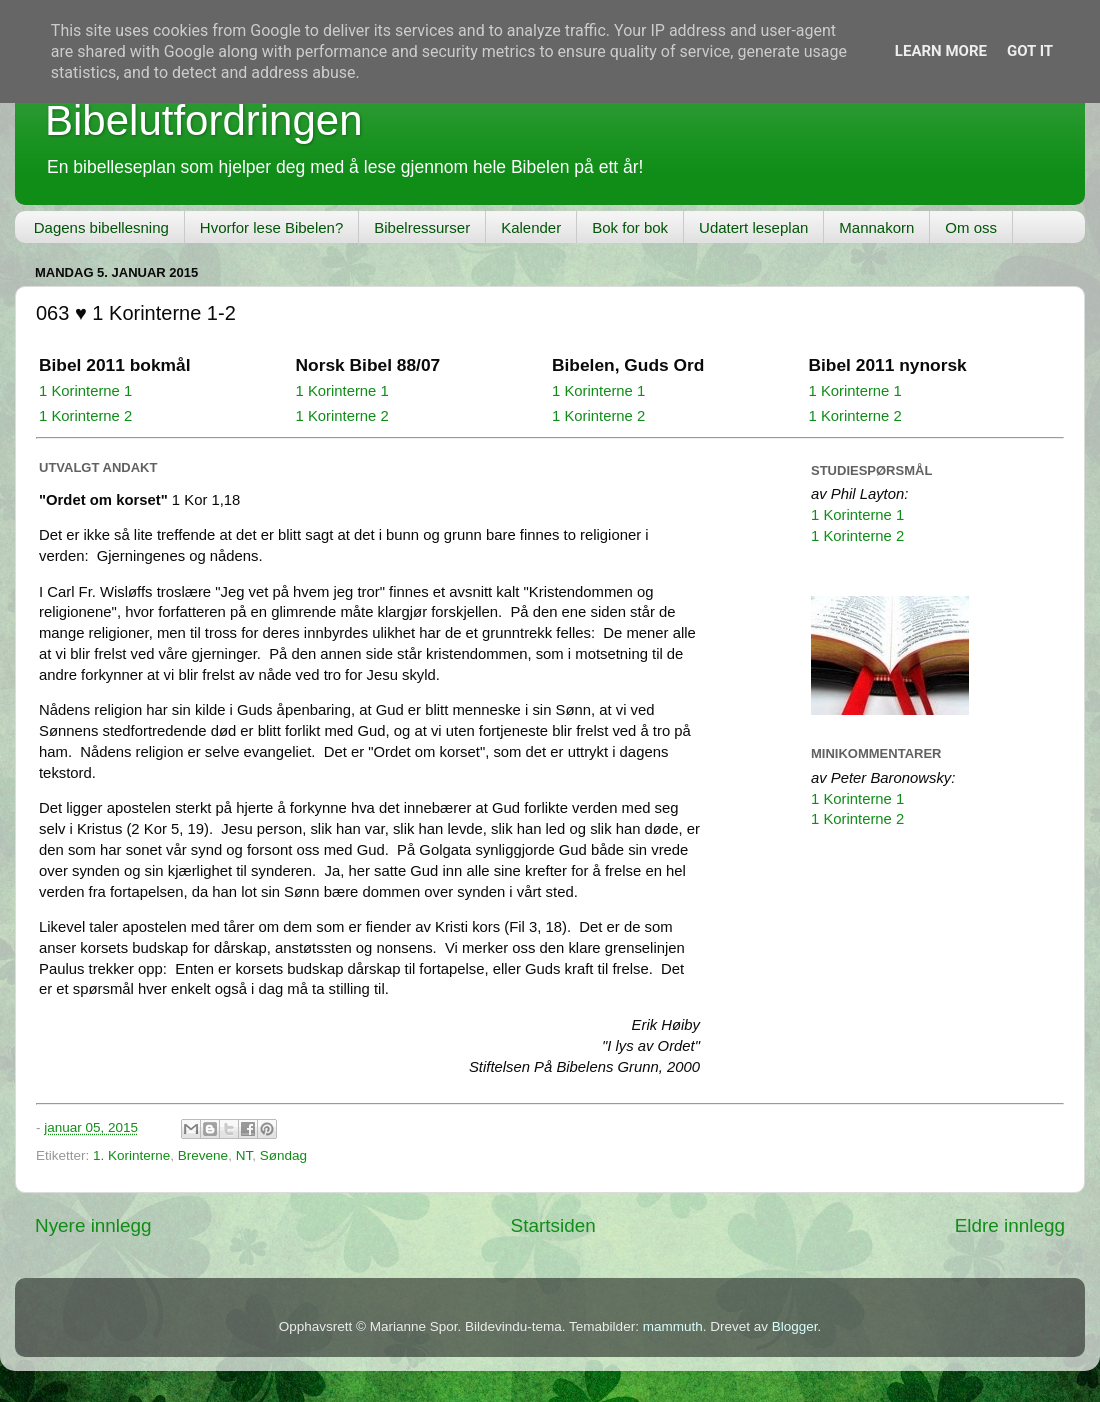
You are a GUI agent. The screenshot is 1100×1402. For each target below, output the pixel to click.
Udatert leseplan (753, 227)
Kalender (531, 227)
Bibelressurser (422, 227)
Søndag (283, 1155)
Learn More (941, 51)
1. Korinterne (131, 1155)
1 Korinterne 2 (85, 416)
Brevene (203, 1155)
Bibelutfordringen (204, 120)
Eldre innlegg (1010, 1225)
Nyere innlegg (93, 1225)
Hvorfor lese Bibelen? (271, 227)
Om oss (971, 227)
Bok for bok (630, 227)
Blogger (795, 1326)
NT (244, 1155)
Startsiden (553, 1225)
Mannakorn (876, 227)
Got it (1030, 51)
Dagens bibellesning (101, 227)
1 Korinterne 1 (85, 391)
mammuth (673, 1326)
